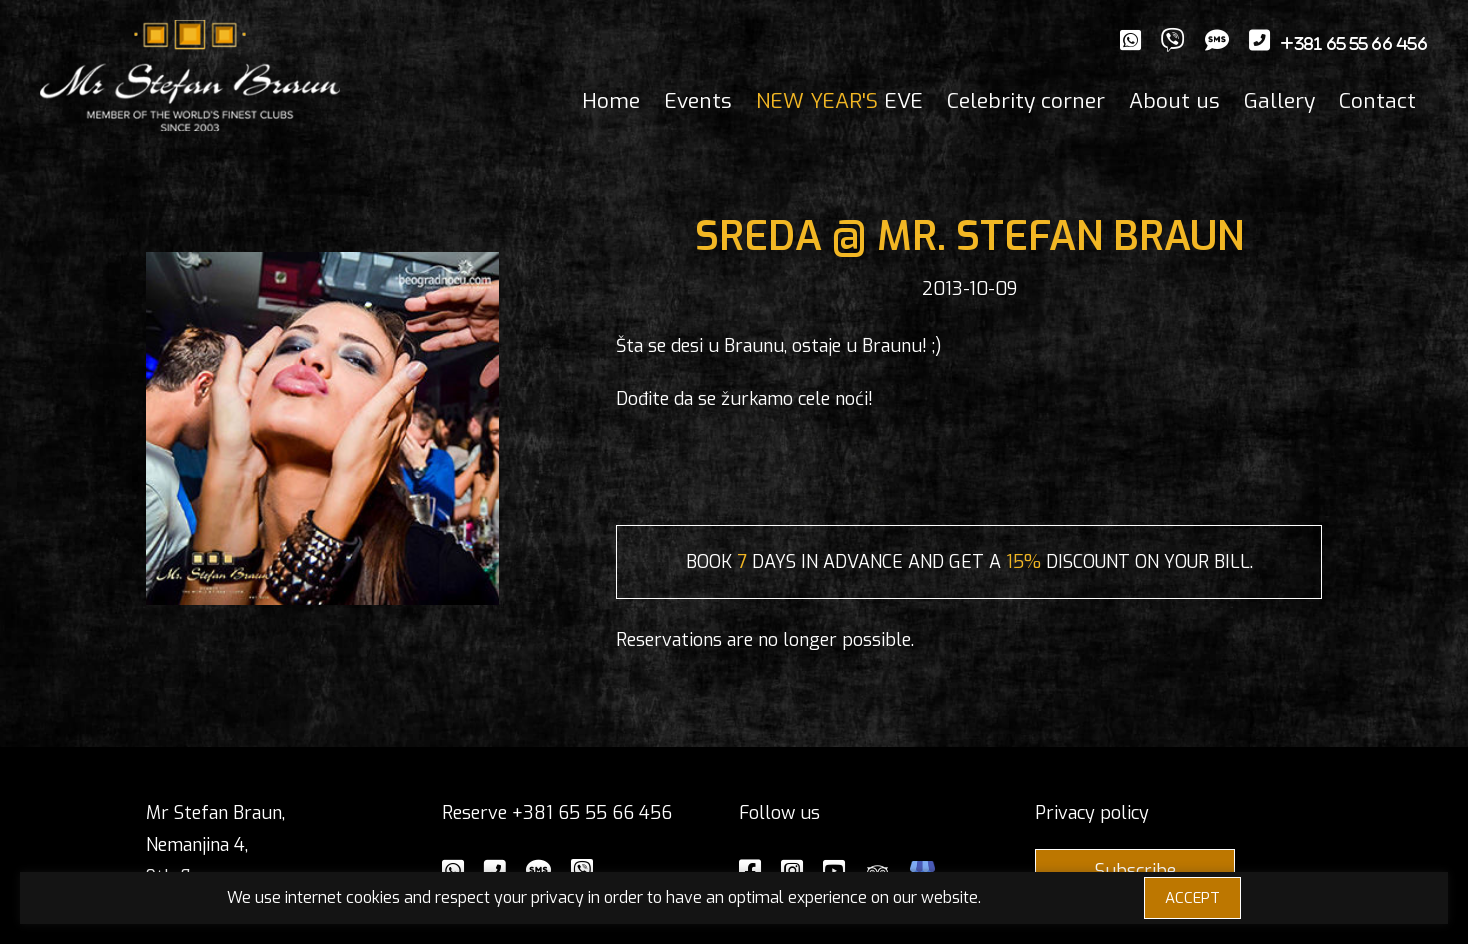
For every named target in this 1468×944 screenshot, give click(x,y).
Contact (1377, 101)
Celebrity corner (1026, 101)
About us (1174, 101)
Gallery (1279, 101)
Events (698, 101)
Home (611, 101)
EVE (839, 101)
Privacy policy (1092, 813)
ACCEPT (1192, 898)
